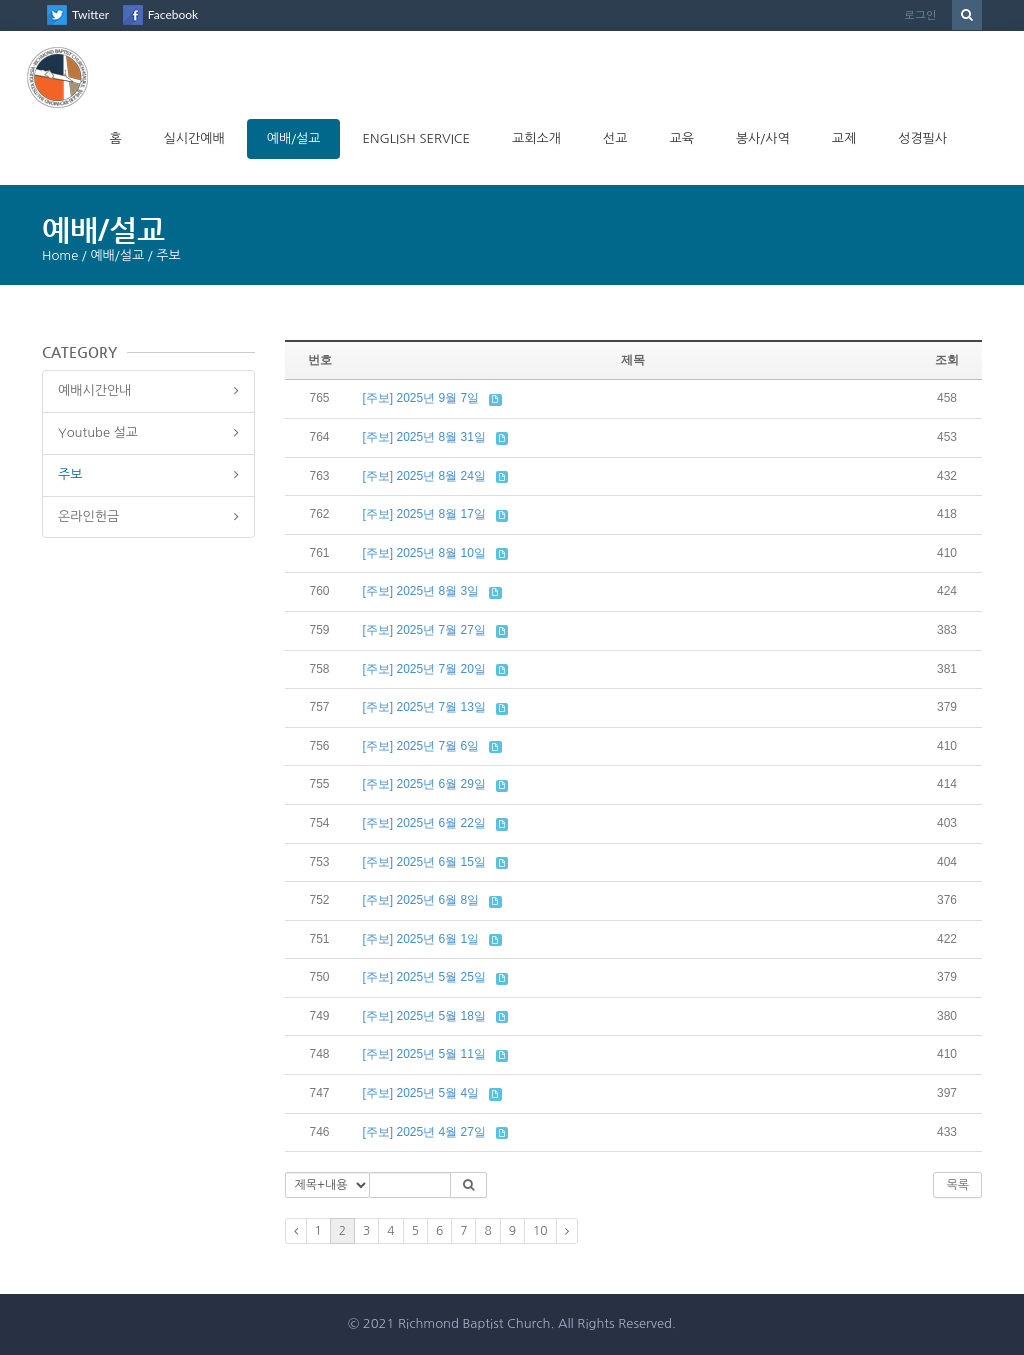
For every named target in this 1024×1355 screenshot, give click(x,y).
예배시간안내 (94, 390)
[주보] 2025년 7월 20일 (424, 669)
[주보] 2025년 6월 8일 (421, 900)
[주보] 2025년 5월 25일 (424, 977)
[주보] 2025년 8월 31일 (424, 437)
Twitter (90, 14)
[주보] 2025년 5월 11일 (424, 1054)
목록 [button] (957, 1185)
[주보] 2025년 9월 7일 (421, 398)
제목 (633, 360)
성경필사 (922, 138)
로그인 (920, 14)
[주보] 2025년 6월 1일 (421, 939)
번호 (320, 360)
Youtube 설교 (98, 432)
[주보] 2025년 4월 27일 (424, 1132)
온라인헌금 (88, 516)
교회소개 (536, 138)
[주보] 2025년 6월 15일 (424, 862)
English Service (416, 138)
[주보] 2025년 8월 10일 (424, 553)
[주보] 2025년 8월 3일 (421, 591)
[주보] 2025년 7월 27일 (424, 630)
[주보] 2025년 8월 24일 (424, 476)
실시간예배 (194, 138)
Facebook (173, 14)
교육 (681, 138)
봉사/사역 (763, 138)
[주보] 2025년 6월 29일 (424, 784)
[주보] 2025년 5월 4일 (421, 1093)
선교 (615, 138)
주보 (70, 474)
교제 (844, 138)
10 (540, 1231)
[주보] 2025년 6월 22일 (424, 823)
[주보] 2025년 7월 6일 (421, 746)
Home (60, 255)
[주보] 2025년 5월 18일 (424, 1016)
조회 (947, 360)
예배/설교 (294, 138)
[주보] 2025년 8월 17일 (424, 514)
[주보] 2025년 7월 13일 (424, 707)
